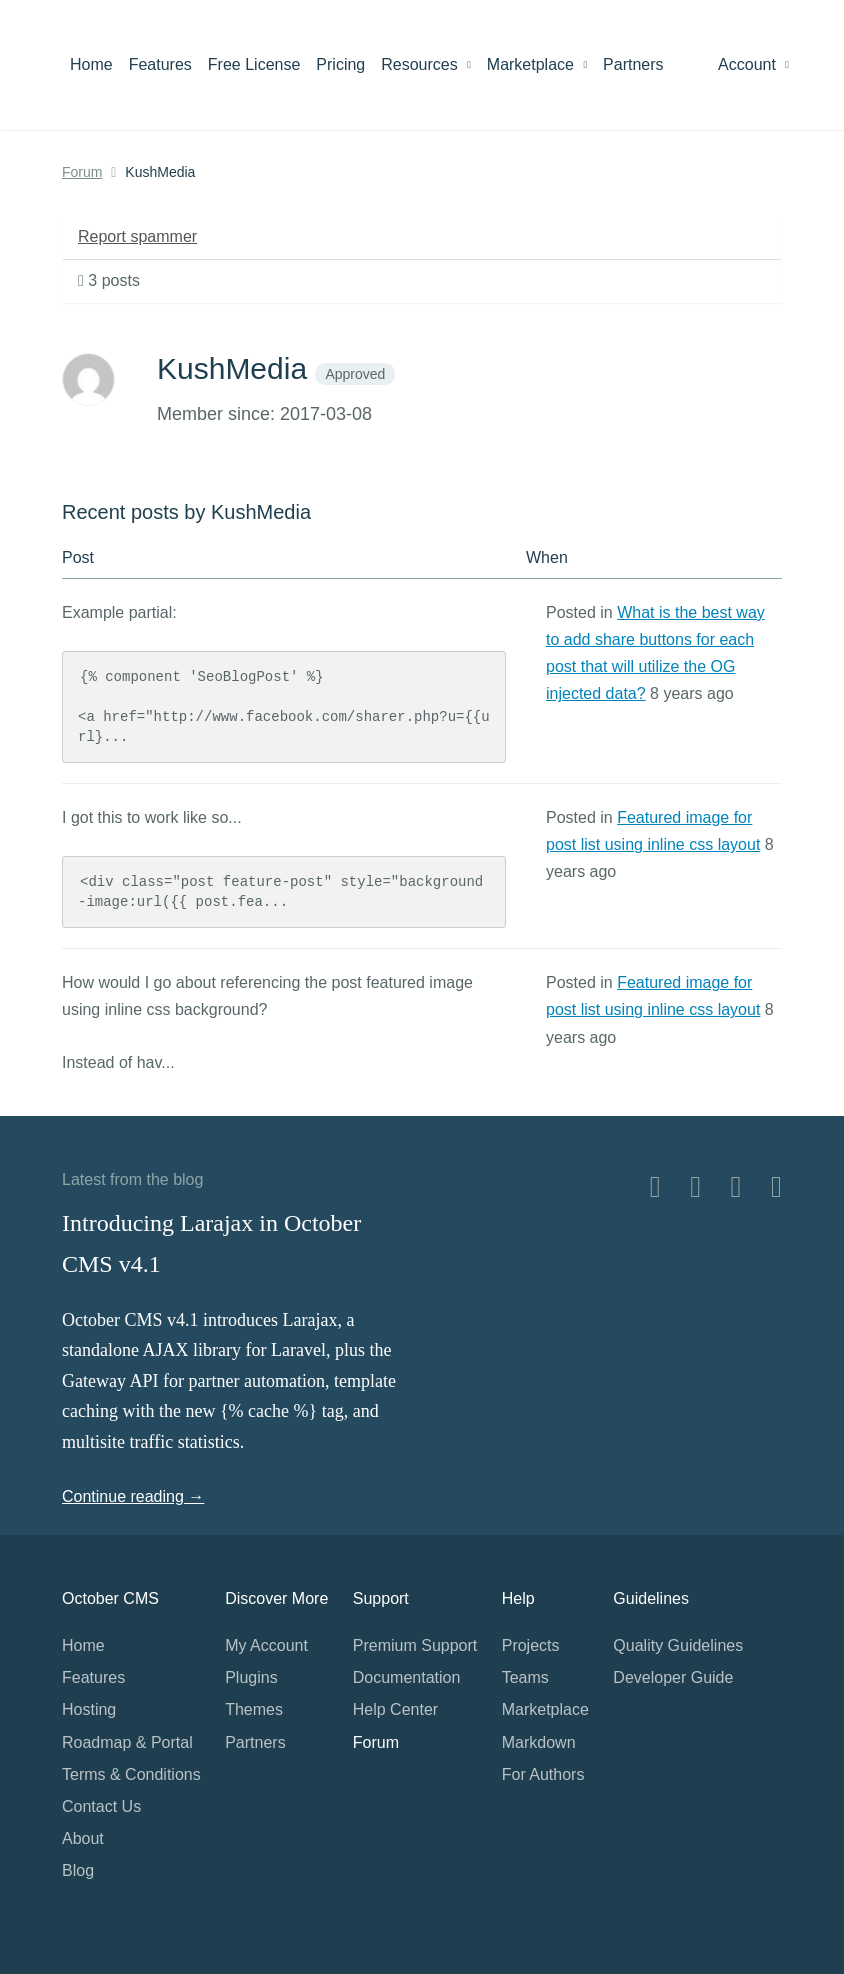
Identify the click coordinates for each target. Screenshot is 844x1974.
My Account (266, 1645)
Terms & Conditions (131, 1774)
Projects (531, 1645)
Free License (254, 64)
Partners (633, 64)
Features (160, 64)
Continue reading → (133, 1496)
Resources (426, 64)
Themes (254, 1709)
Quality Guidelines (678, 1645)
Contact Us (101, 1806)
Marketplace (537, 64)
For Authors (543, 1774)
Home (91, 64)
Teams (525, 1677)
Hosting (89, 1709)
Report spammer (137, 236)
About (83, 1838)
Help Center (395, 1709)
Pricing (340, 64)
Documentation (407, 1677)
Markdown (539, 1742)
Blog (78, 1870)
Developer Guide (673, 1677)
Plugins (251, 1677)
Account (753, 64)
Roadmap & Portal (127, 1742)
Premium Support (415, 1645)
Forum (82, 172)
